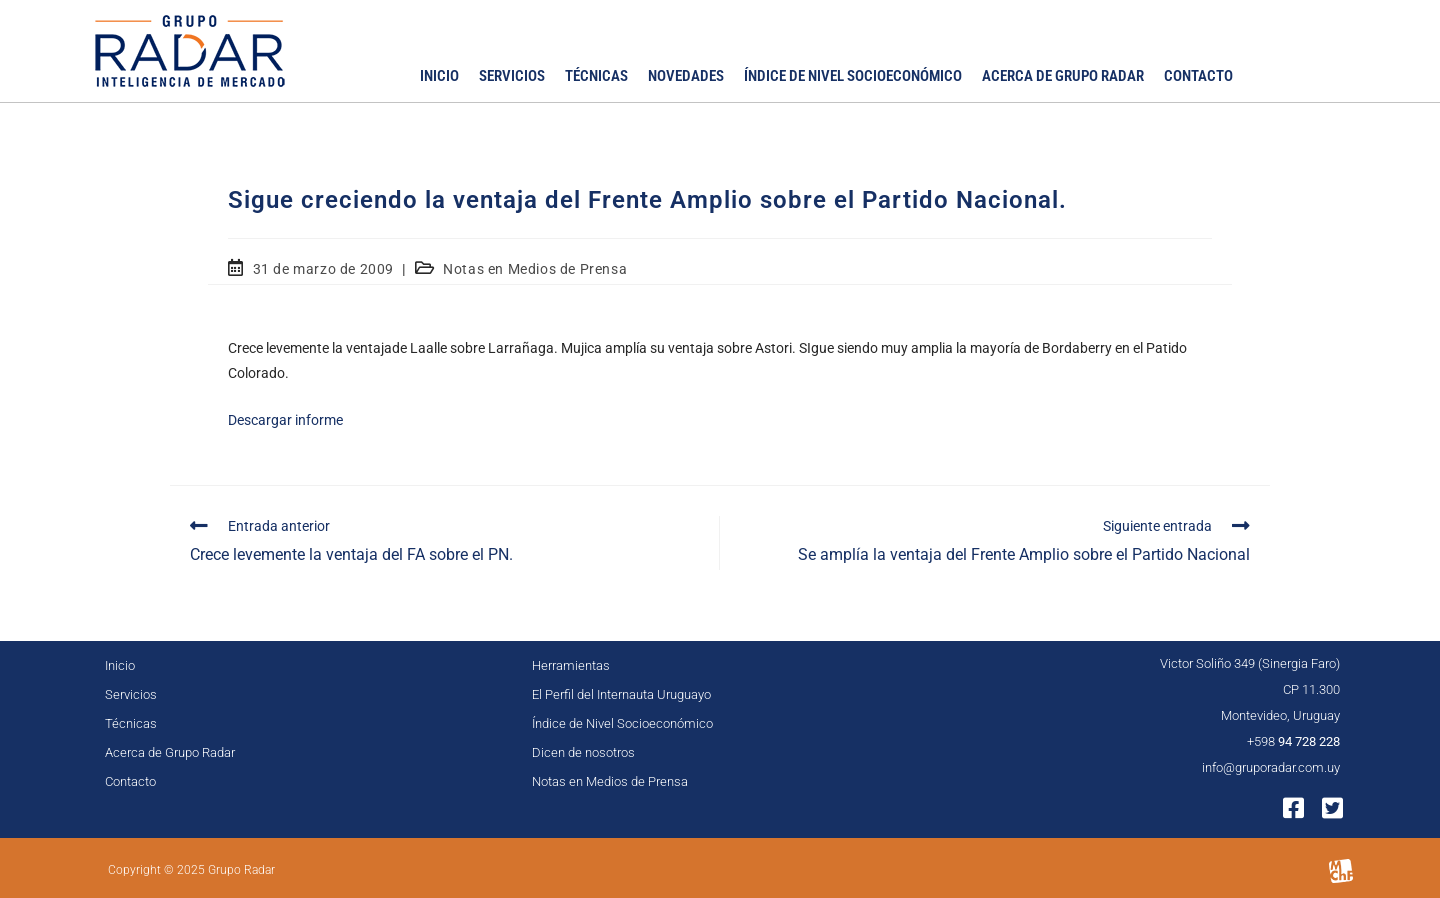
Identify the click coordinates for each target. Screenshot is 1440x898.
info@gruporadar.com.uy (1271, 767)
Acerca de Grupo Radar (1063, 76)
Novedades (686, 76)
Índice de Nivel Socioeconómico (853, 76)
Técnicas (596, 76)
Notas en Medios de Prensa (535, 269)
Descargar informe (285, 420)
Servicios (512, 76)
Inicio (439, 76)
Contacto (1198, 76)
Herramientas (571, 665)
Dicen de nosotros (583, 752)
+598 (1293, 741)
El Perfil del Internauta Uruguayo (621, 694)
